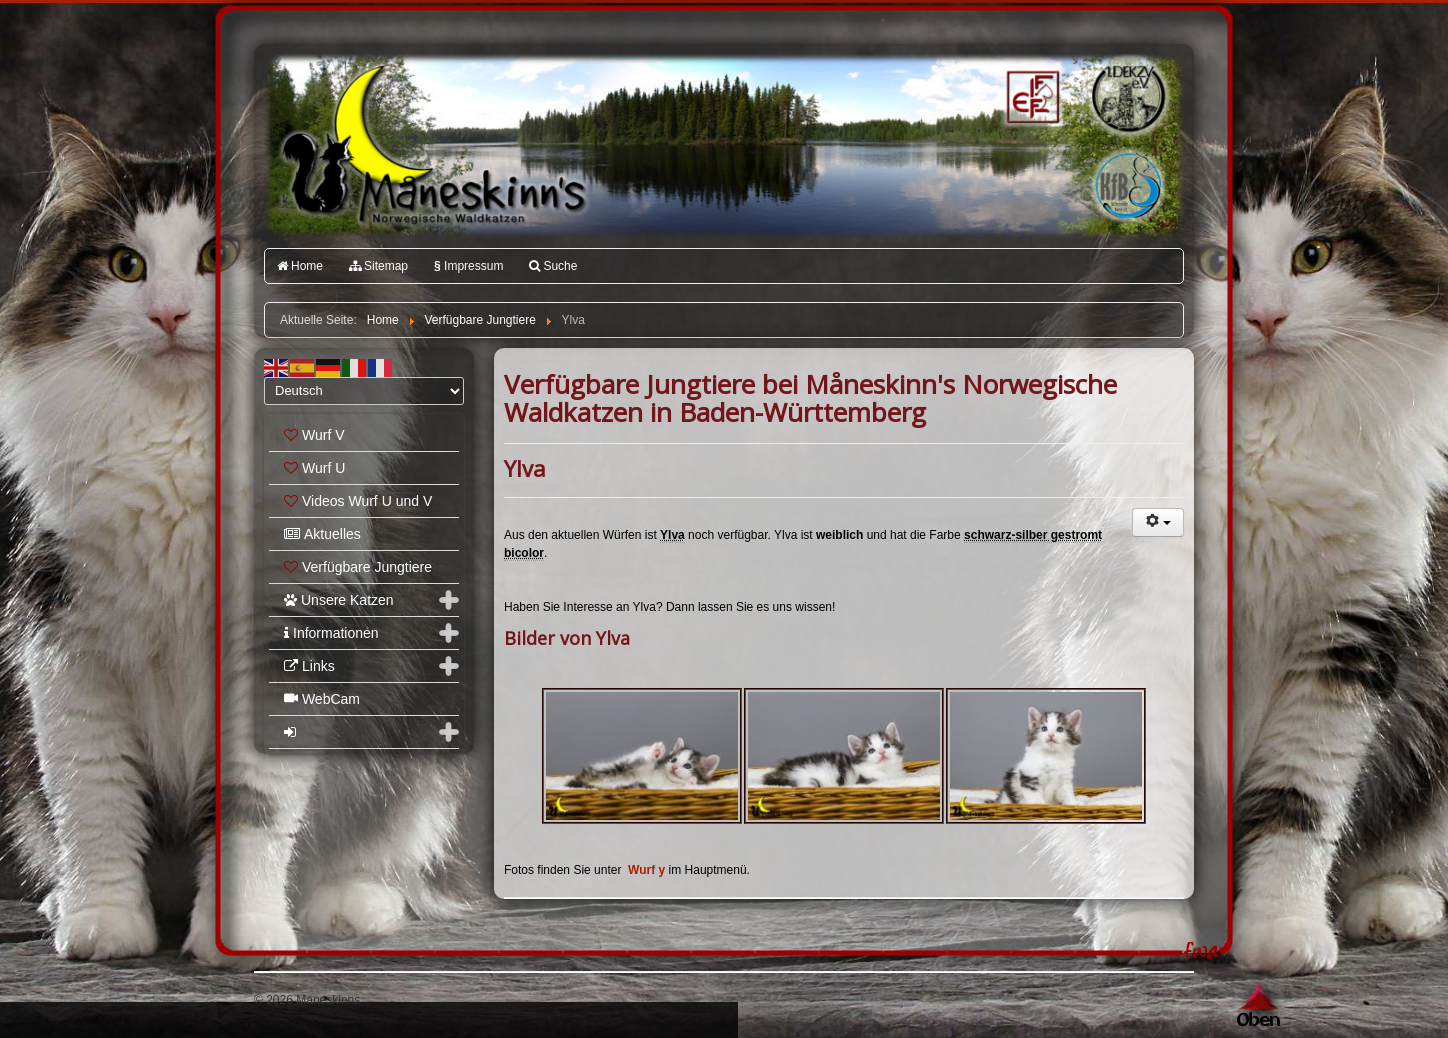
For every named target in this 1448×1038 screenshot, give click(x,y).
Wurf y (648, 870)
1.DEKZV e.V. (1126, 96)
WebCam (322, 699)
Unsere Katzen (339, 600)
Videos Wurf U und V (358, 501)
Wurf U (314, 468)
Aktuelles (322, 534)
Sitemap (378, 266)
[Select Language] (364, 391)
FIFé (1030, 95)
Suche (553, 266)
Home (300, 266)
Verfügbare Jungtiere (358, 567)
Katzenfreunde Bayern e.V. (1087, 156)
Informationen (331, 633)
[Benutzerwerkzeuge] (1158, 522)
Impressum (468, 266)
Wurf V (314, 435)
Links (309, 666)
